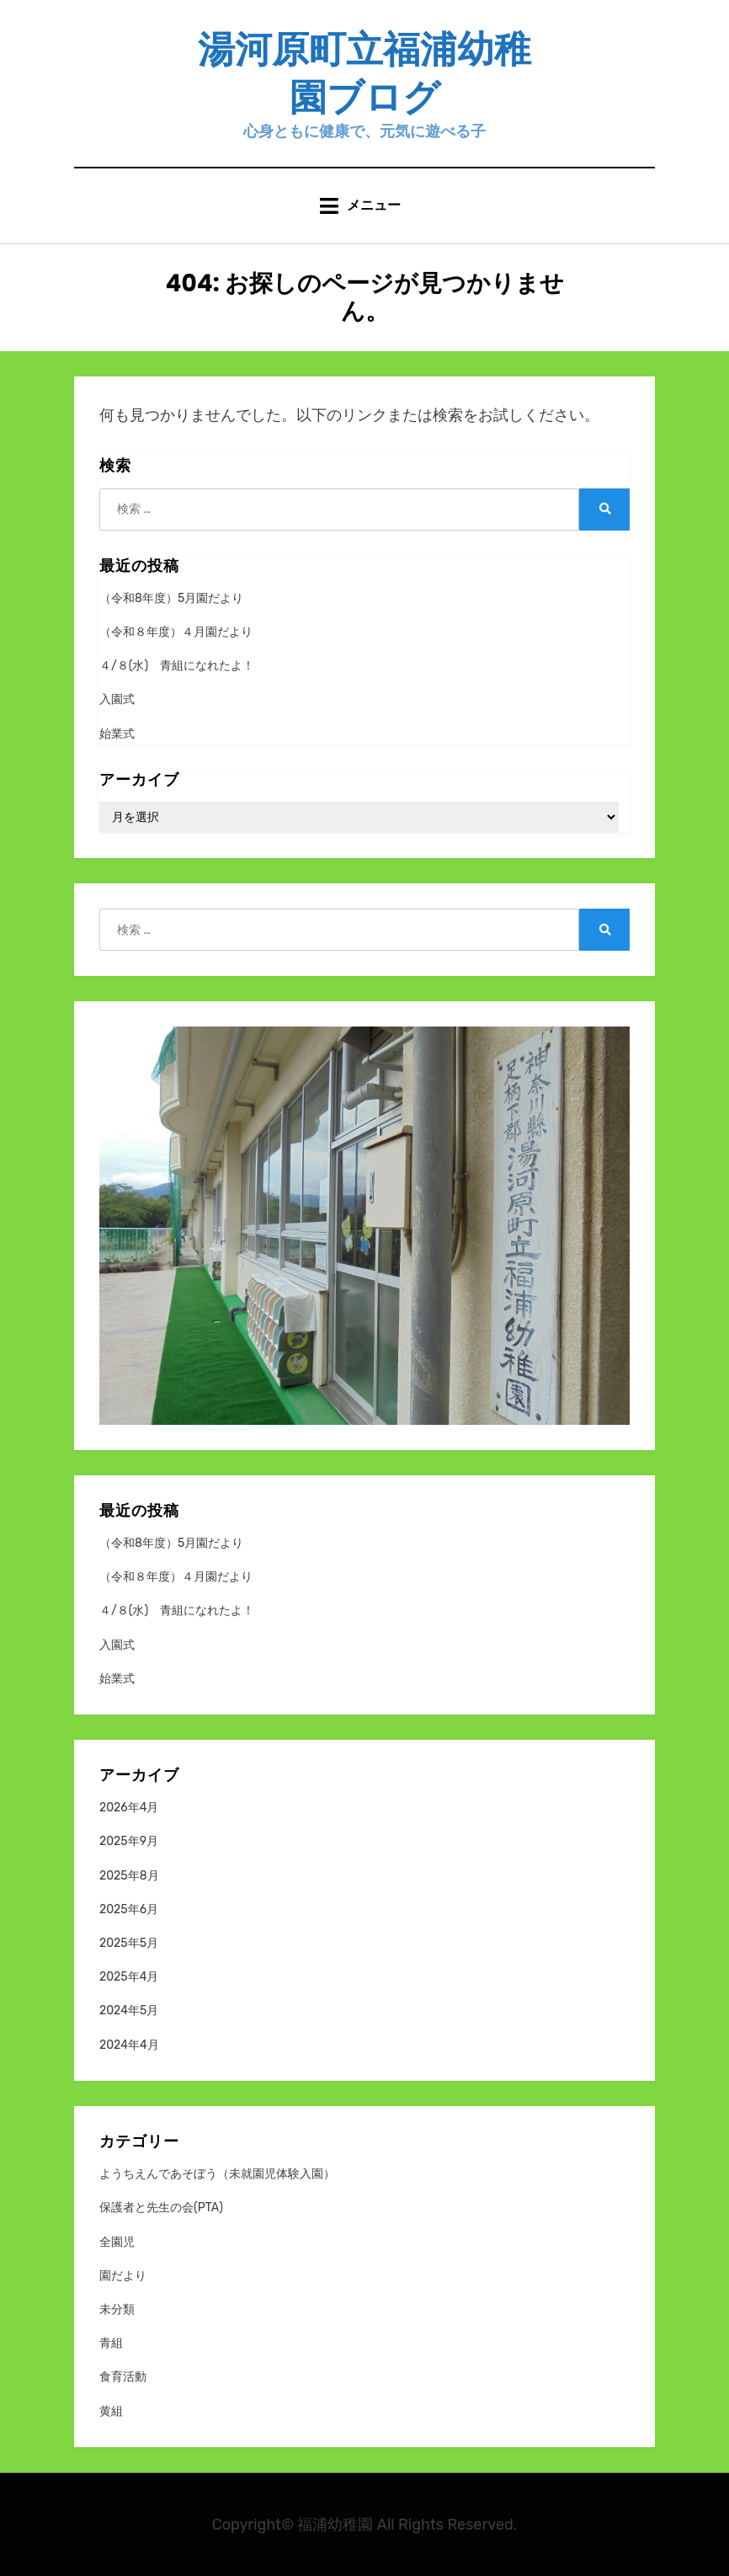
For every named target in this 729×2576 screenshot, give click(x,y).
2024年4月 (129, 2045)
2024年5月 (128, 2010)
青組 (111, 2343)
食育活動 (122, 2377)
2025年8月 (129, 1876)
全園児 (117, 2242)
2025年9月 (128, 1841)
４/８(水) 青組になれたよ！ (176, 666)
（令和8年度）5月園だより (171, 598)
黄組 (111, 2411)
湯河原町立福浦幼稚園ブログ (364, 73)
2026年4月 (128, 1807)
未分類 (117, 2309)
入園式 (117, 699)
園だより (122, 2276)
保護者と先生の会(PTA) (161, 2207)
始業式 (117, 734)
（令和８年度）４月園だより (176, 632)
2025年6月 (128, 1909)
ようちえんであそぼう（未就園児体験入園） (217, 2174)
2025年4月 (128, 1977)
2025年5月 (128, 1943)
